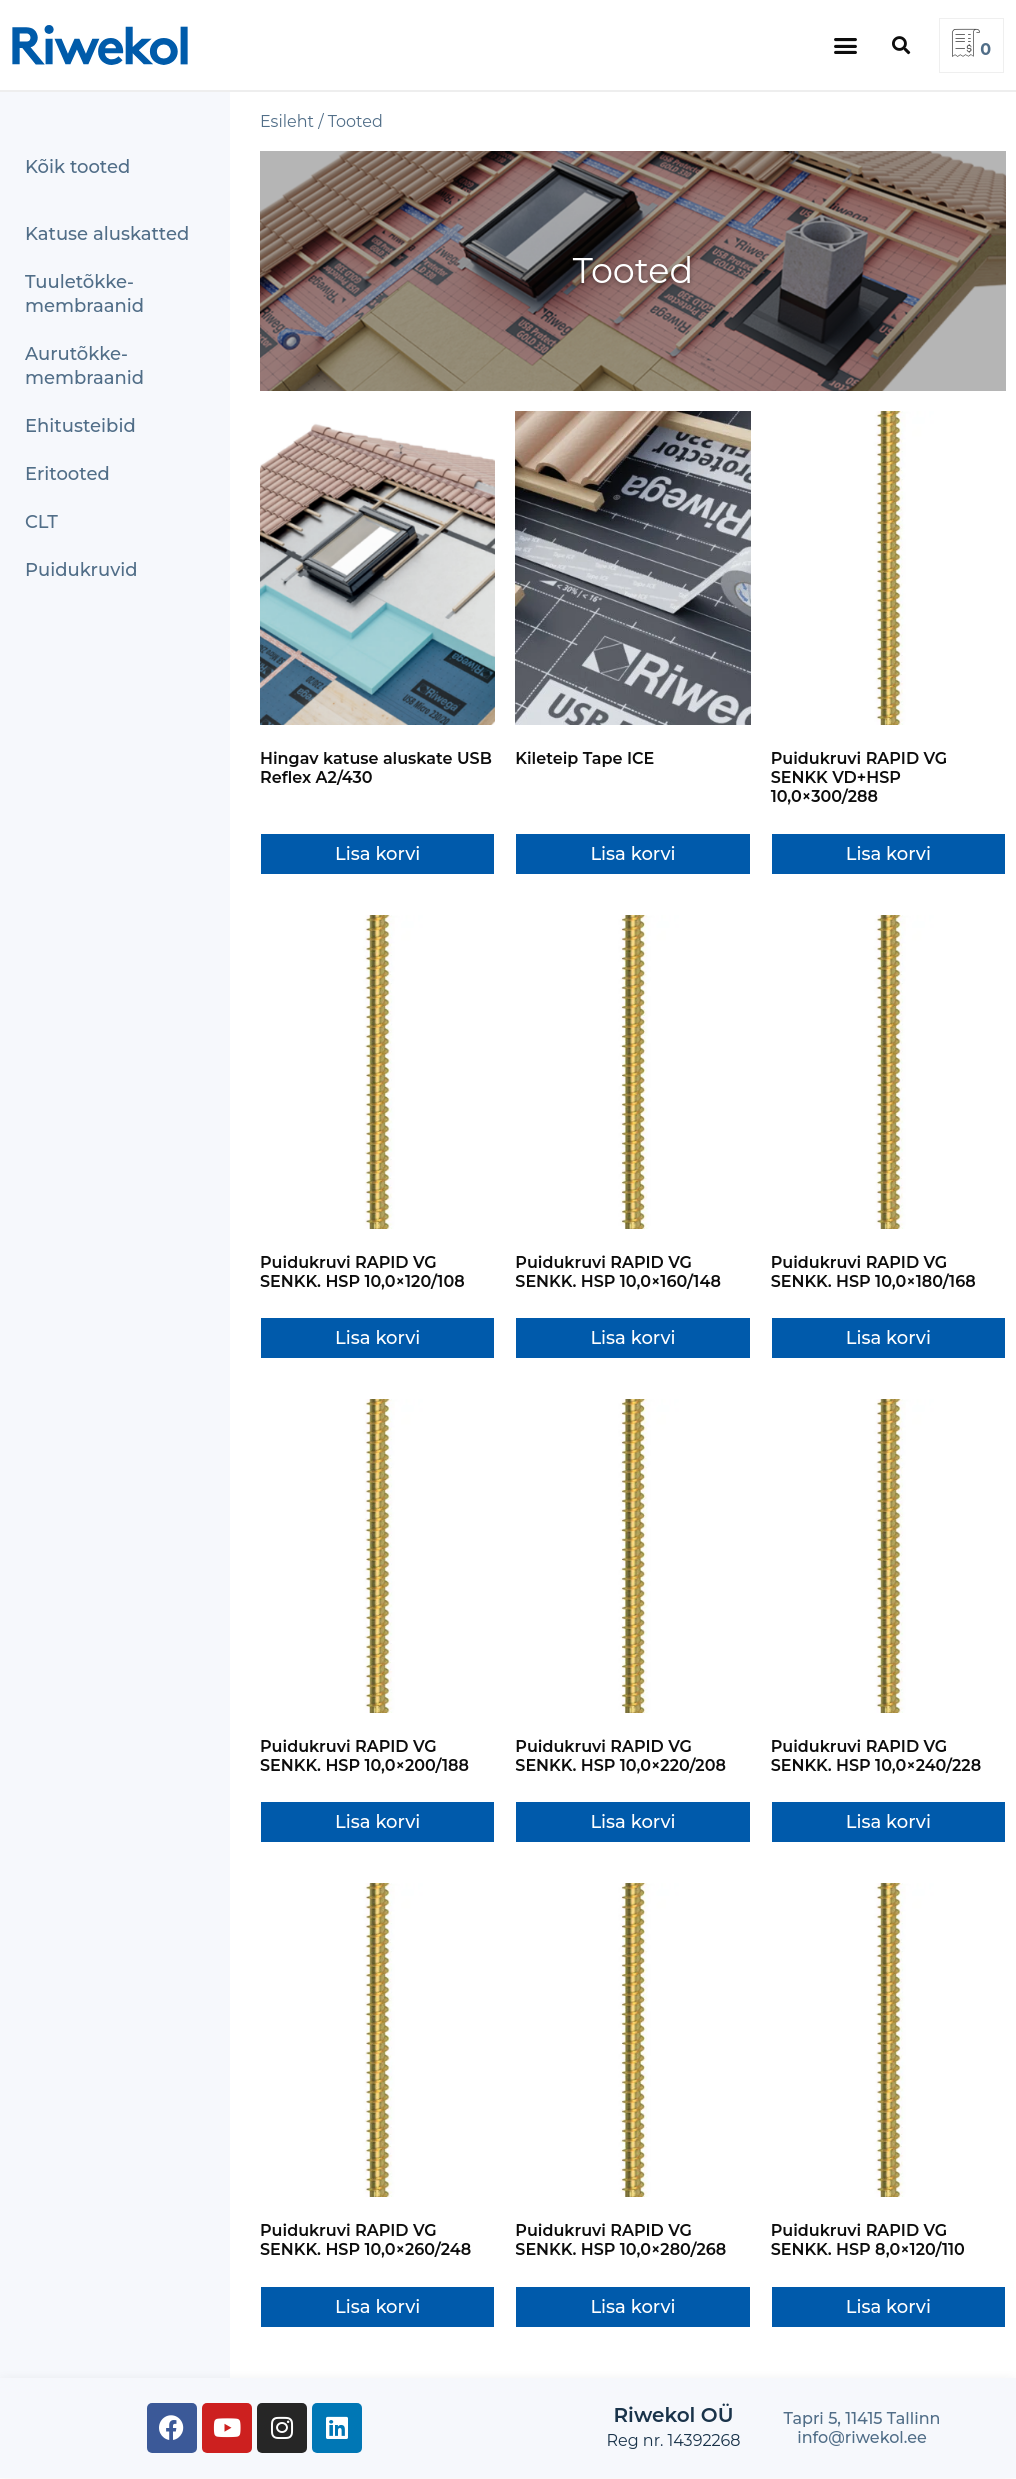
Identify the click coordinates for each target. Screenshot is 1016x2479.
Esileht (287, 121)
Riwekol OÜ (673, 2415)
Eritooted (67, 474)
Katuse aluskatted (107, 234)
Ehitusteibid (80, 426)
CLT (41, 522)
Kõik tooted (77, 167)
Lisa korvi (377, 854)
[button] (846, 45)
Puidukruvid (81, 570)
